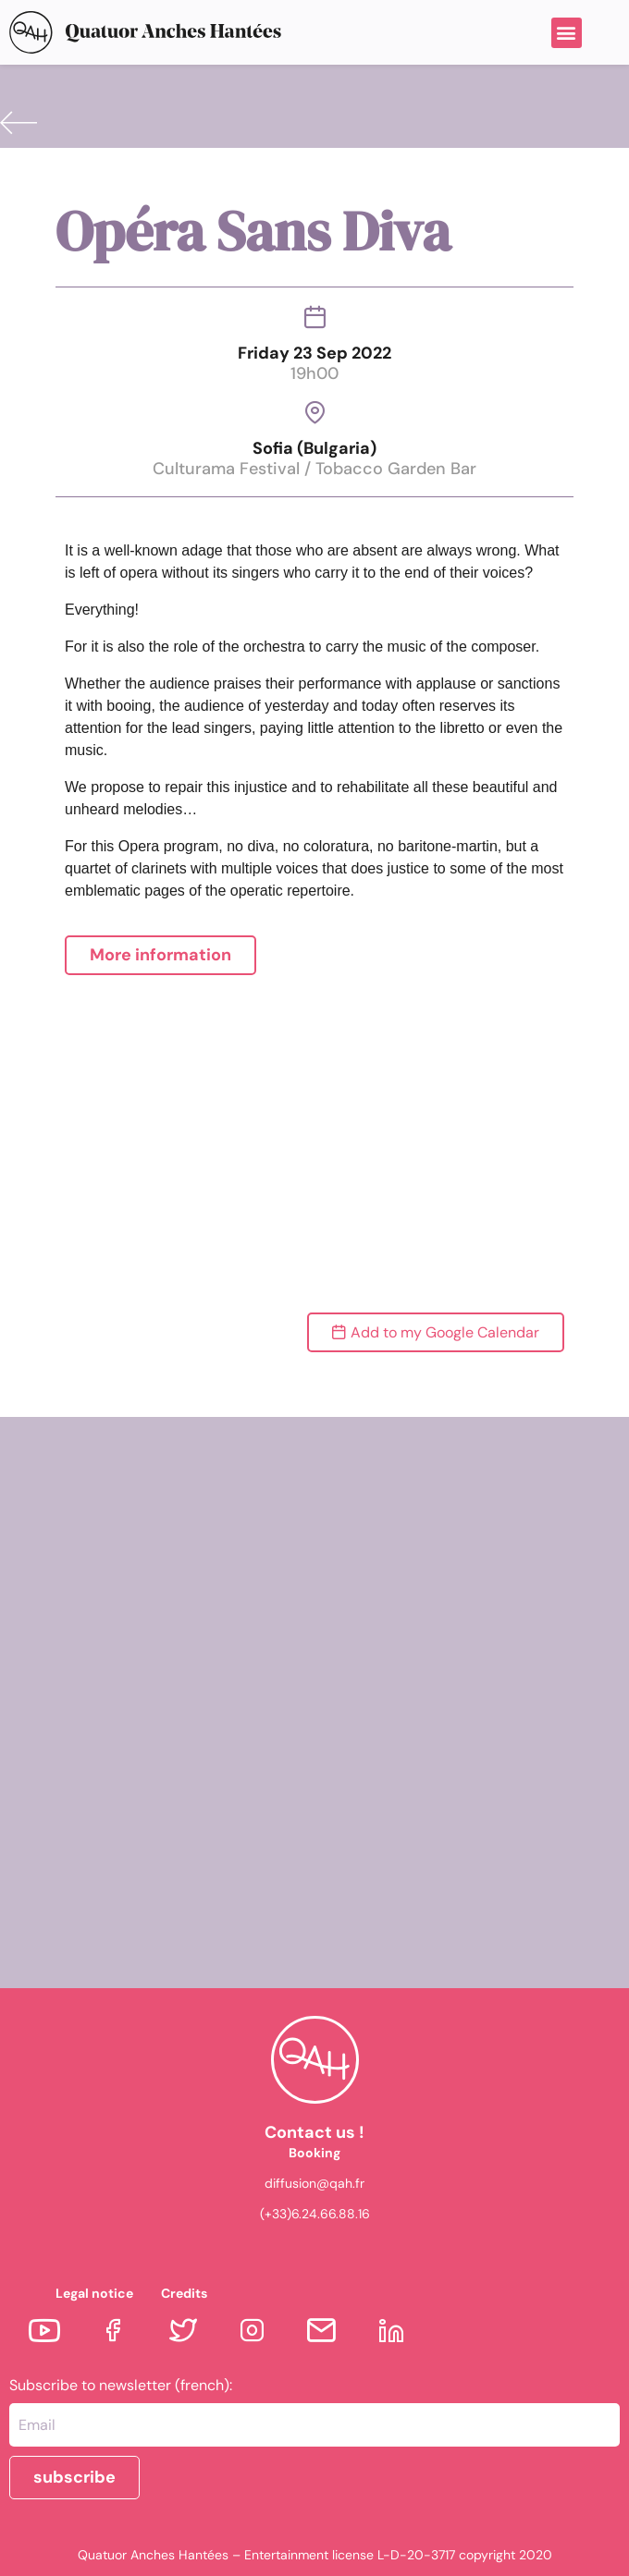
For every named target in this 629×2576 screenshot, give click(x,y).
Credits (184, 2293)
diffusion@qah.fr (314, 2183)
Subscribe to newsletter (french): (120, 2385)
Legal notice (94, 2293)
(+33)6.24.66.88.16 (315, 2213)
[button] (566, 33)
